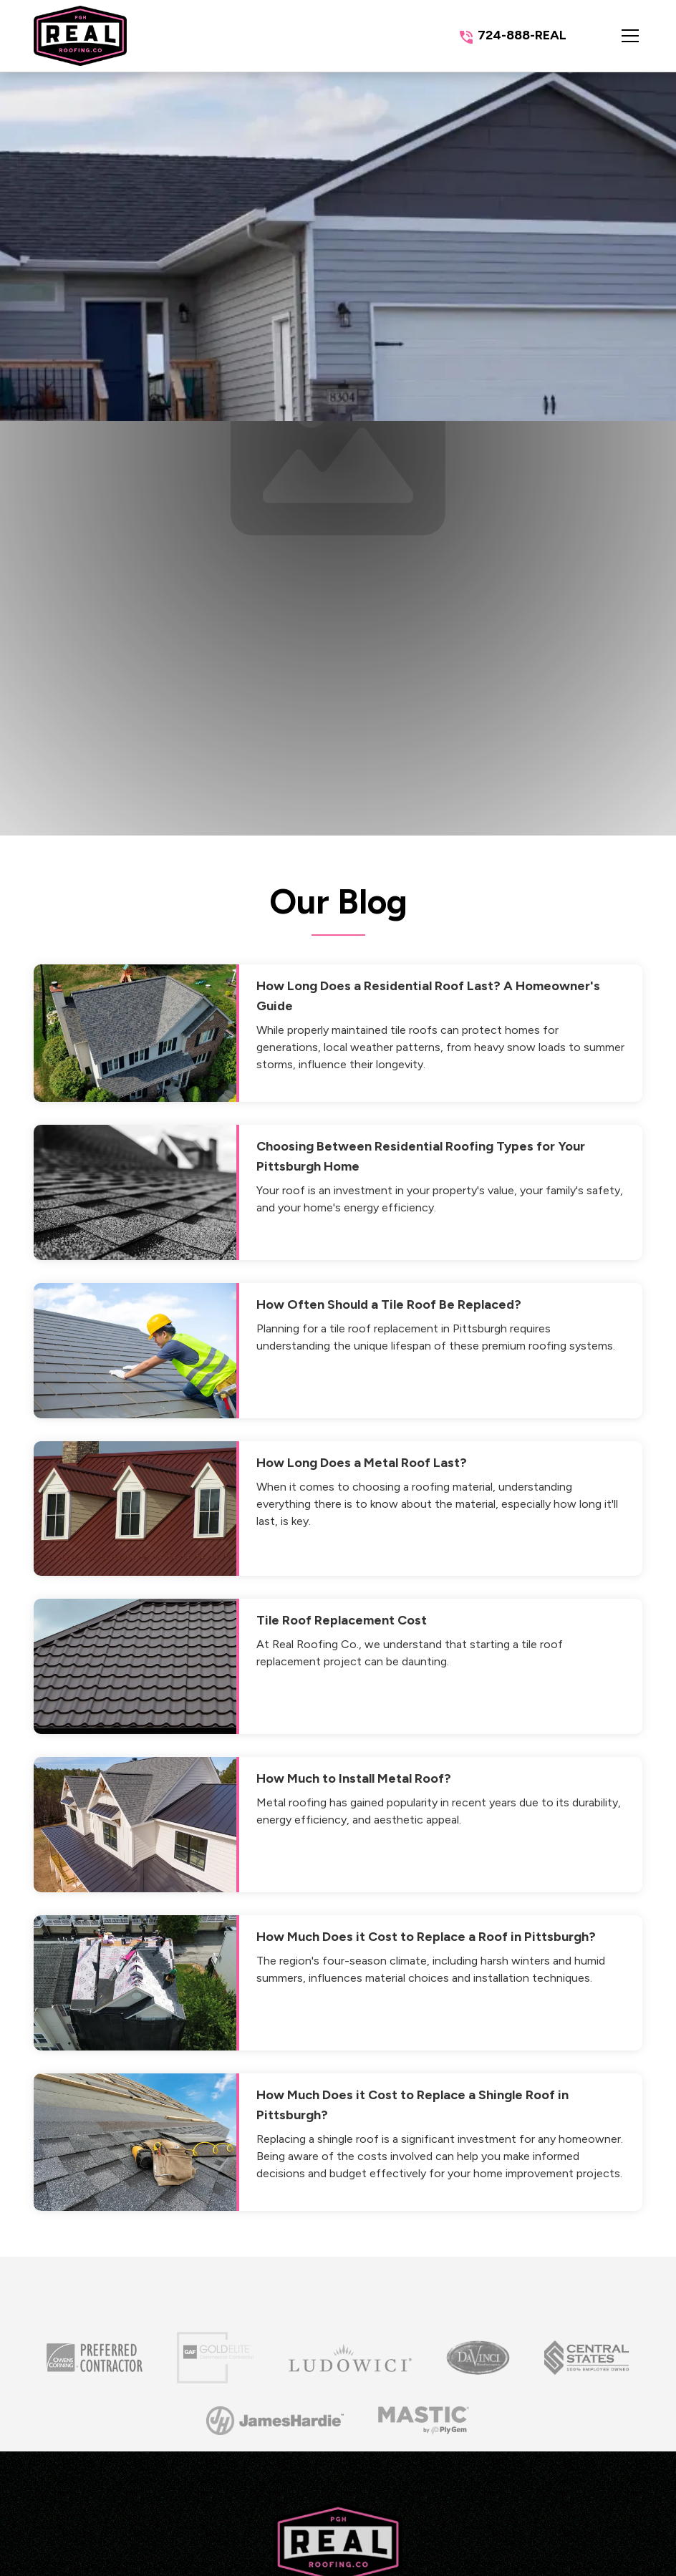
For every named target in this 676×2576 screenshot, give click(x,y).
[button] (615, 36)
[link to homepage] (80, 36)
